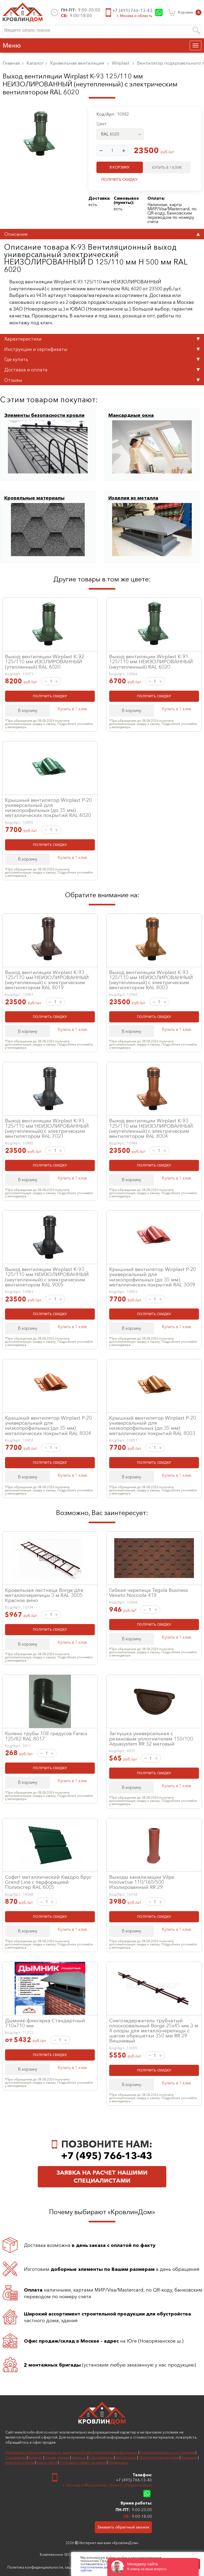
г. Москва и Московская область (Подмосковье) (107, 2484)
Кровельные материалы (34, 498)
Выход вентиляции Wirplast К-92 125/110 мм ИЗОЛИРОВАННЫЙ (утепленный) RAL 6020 (44, 661)
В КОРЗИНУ (120, 167)
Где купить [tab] (102, 359)
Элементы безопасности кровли (44, 415)
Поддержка (118, 2462)
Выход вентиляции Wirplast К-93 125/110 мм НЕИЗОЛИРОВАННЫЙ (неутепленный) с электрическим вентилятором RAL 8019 (47, 980)
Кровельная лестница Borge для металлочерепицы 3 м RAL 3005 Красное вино (44, 1595)
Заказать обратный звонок (123, 2526)
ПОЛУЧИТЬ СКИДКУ (119, 179)
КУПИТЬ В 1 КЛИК (167, 167)
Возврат (35, 2457)
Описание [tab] (102, 234)
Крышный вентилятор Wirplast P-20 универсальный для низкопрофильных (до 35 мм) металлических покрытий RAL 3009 (152, 1277)
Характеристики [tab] (102, 339)
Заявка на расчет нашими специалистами (102, 2176)
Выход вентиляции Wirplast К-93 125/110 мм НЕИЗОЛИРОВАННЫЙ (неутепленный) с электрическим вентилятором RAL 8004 (151, 1128)
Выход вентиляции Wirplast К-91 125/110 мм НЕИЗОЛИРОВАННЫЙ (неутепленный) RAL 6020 (151, 661)
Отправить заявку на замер (83, 2462)
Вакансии (189, 2457)
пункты (123, 202)
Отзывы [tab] (102, 380)
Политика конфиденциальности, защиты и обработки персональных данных (71, 2452)
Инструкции (126, 2457)
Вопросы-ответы (19, 2462)
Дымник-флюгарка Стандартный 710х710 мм (45, 2023)
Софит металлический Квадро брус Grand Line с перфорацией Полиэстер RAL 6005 (48, 1882)
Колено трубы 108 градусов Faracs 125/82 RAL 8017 (46, 1736)
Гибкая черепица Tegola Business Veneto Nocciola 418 (148, 1592)
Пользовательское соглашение (167, 2452)
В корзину (27, 710)
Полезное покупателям (159, 2457)
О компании (15, 2457)
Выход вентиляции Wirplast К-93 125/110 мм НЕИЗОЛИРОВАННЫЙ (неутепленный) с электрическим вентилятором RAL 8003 (151, 980)
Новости (79, 2457)
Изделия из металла (133, 498)
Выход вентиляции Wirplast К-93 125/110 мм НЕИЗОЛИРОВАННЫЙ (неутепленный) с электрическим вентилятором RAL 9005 (47, 1277)
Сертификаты (101, 2457)
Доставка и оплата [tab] (102, 369)
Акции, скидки (57, 2457)
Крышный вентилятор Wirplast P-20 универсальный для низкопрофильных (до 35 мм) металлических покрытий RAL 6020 (48, 808)
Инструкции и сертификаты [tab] (102, 349)
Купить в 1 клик (72, 708)
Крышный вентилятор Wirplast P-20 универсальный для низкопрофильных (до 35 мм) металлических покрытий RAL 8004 (48, 1425)
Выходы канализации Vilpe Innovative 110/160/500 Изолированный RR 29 (141, 1882)
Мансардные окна (131, 415)
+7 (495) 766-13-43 (132, 10)
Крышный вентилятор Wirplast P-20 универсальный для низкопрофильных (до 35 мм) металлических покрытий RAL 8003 (152, 1425)
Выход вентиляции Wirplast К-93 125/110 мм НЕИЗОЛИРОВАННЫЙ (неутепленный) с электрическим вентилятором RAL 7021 (47, 1128)
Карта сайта (47, 2462)
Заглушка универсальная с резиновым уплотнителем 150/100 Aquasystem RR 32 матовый (151, 1738)
